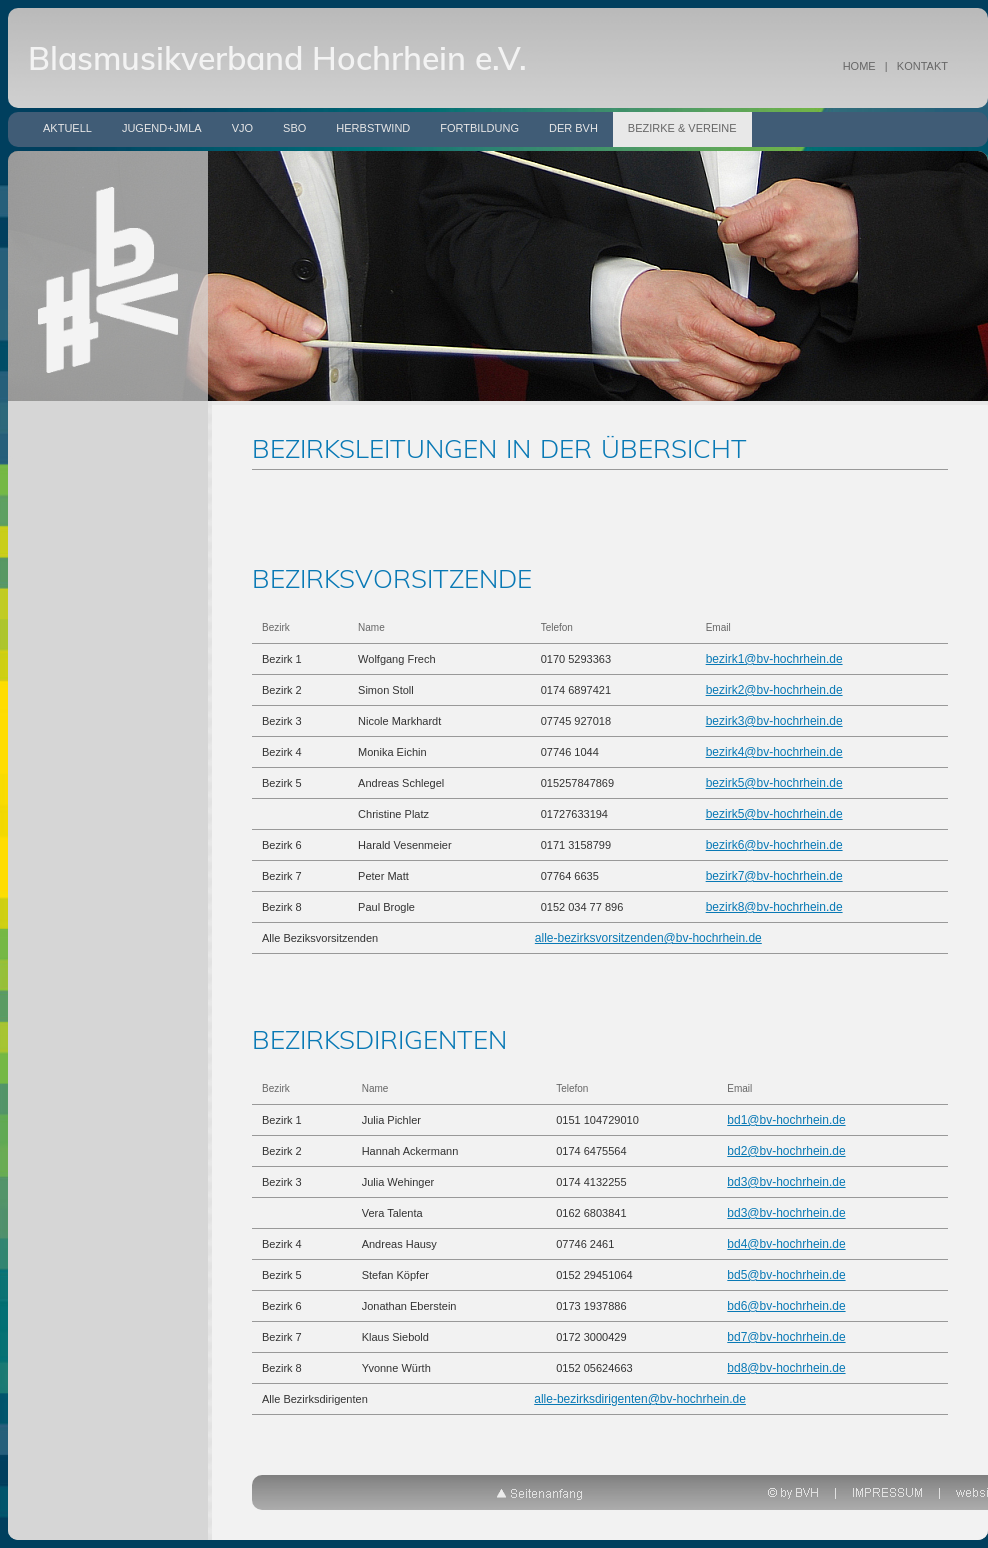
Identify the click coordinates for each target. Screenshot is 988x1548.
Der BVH (573, 128)
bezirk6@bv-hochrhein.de (774, 845)
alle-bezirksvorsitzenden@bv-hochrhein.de (648, 938)
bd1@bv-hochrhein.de (786, 1120)
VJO (242, 128)
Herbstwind (373, 128)
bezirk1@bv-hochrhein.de (774, 659)
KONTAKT (922, 66)
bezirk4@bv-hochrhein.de (774, 752)
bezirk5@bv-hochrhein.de (774, 783)
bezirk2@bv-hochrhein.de (774, 690)
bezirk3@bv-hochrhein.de (774, 721)
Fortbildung (479, 128)
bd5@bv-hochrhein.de (786, 1275)
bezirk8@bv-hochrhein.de (774, 907)
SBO (294, 128)
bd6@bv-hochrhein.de (786, 1306)
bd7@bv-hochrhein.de (786, 1337)
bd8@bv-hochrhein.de (786, 1368)
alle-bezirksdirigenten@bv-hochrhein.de (640, 1399)
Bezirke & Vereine (682, 128)
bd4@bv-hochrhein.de (786, 1244)
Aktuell (67, 128)
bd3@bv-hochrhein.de (786, 1182)
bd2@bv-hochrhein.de (786, 1151)
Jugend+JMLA (162, 128)
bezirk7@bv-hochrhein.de (774, 876)
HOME (859, 66)
